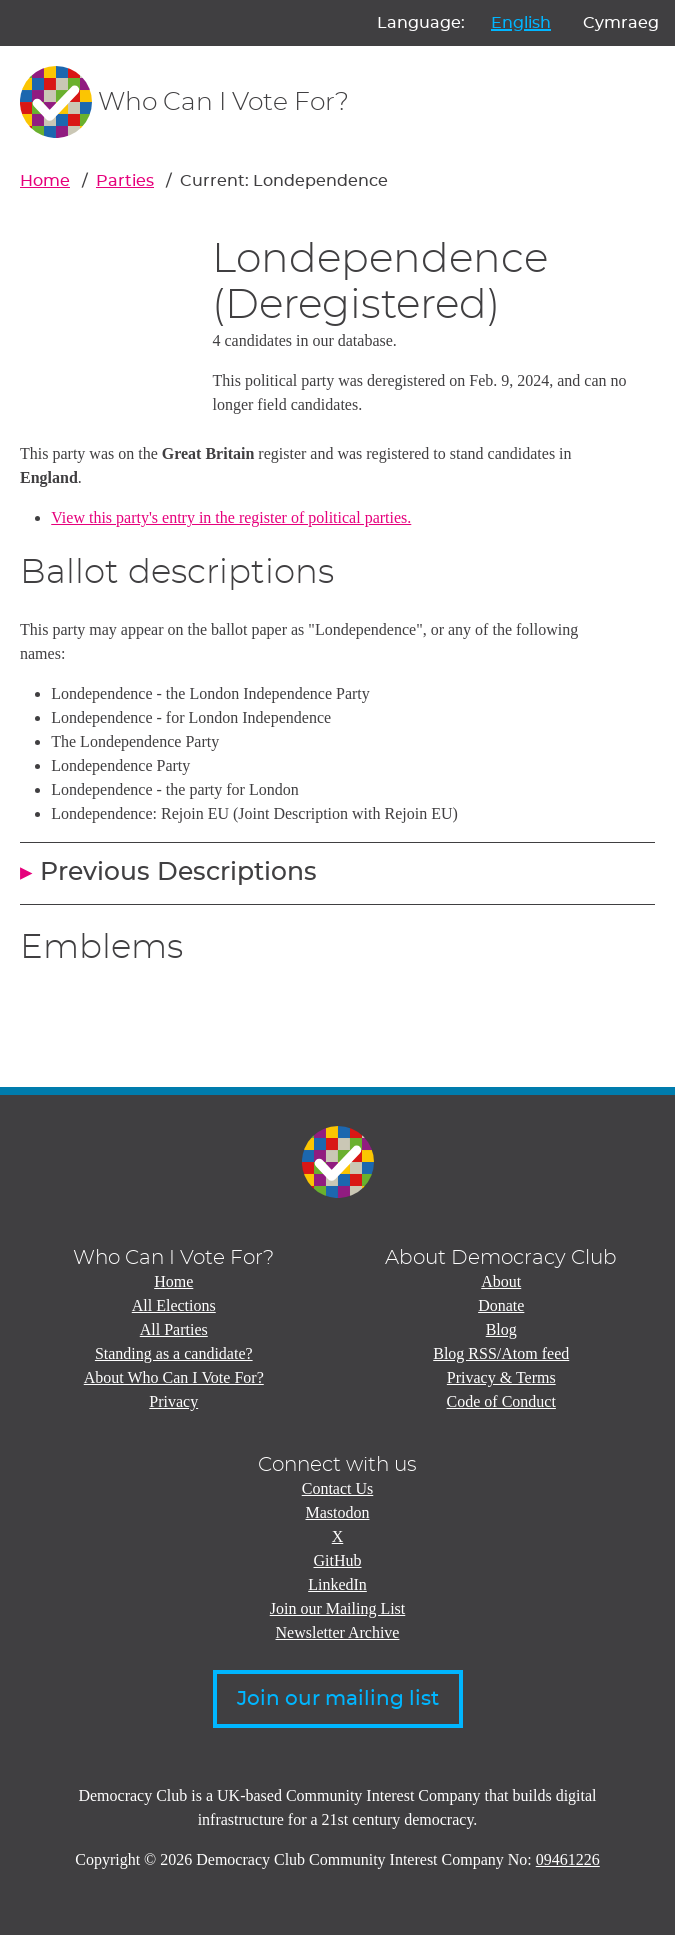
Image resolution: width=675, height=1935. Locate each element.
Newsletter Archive (338, 1632)
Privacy (173, 1401)
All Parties (174, 1329)
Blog (501, 1329)
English (521, 23)
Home (45, 181)
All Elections (174, 1305)
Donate (501, 1305)
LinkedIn (337, 1584)
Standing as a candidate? (174, 1353)
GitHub (338, 1560)
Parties (125, 181)
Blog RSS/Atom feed (501, 1353)
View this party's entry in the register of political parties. (231, 517)
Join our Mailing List (338, 1608)
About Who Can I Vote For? (174, 1377)
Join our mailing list (338, 1699)
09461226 (568, 1859)
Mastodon (338, 1512)
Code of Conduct (501, 1401)
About (501, 1281)
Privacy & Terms (501, 1377)
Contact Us (338, 1488)
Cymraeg (621, 23)
